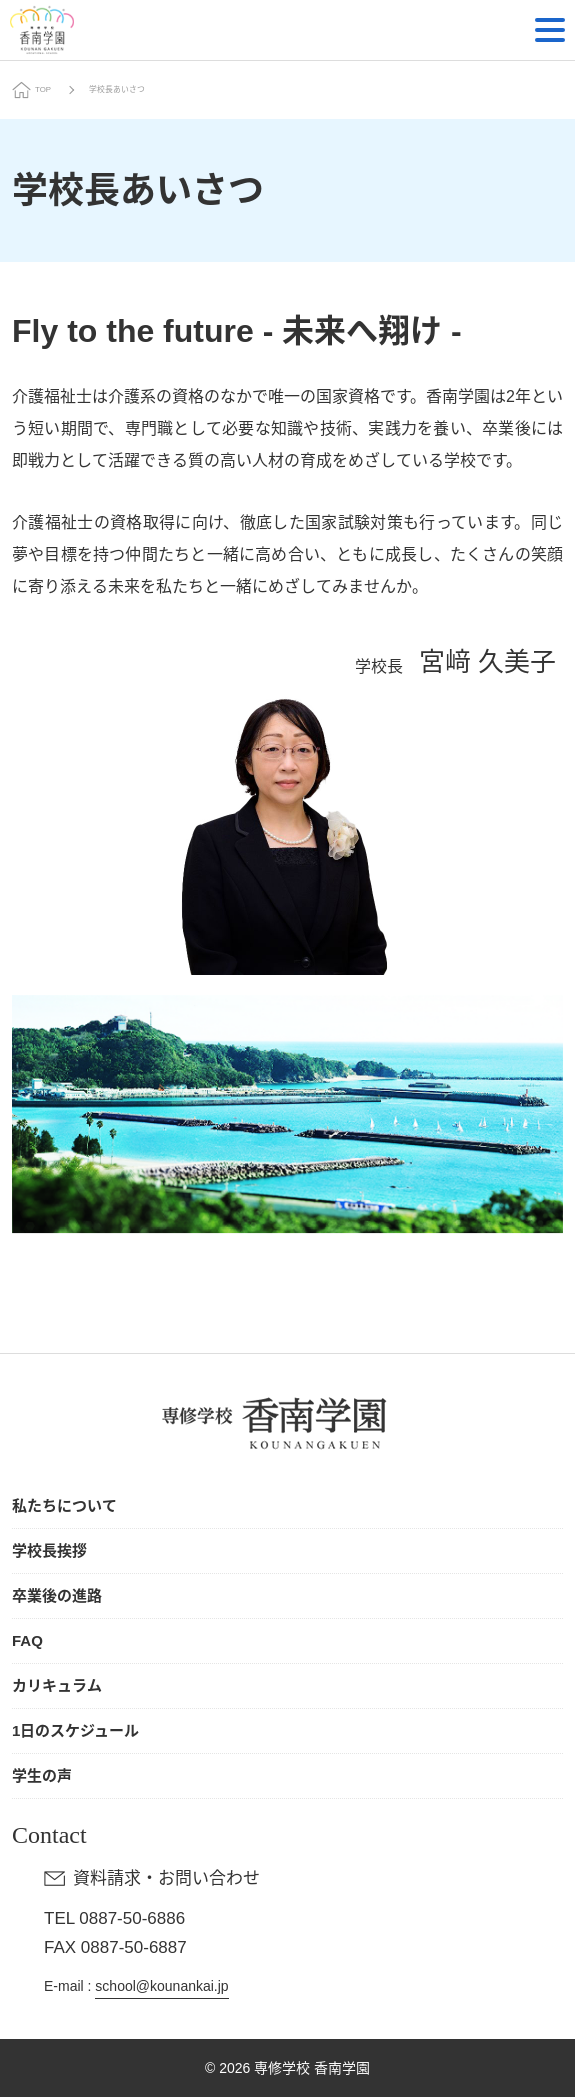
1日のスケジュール (75, 1730)
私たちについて (64, 1505)
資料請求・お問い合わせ (166, 1878)
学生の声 (42, 1775)
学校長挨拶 (49, 1550)
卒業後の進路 (57, 1595)
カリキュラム (57, 1685)
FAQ (27, 1640)
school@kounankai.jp (161, 1986)
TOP (43, 89)
